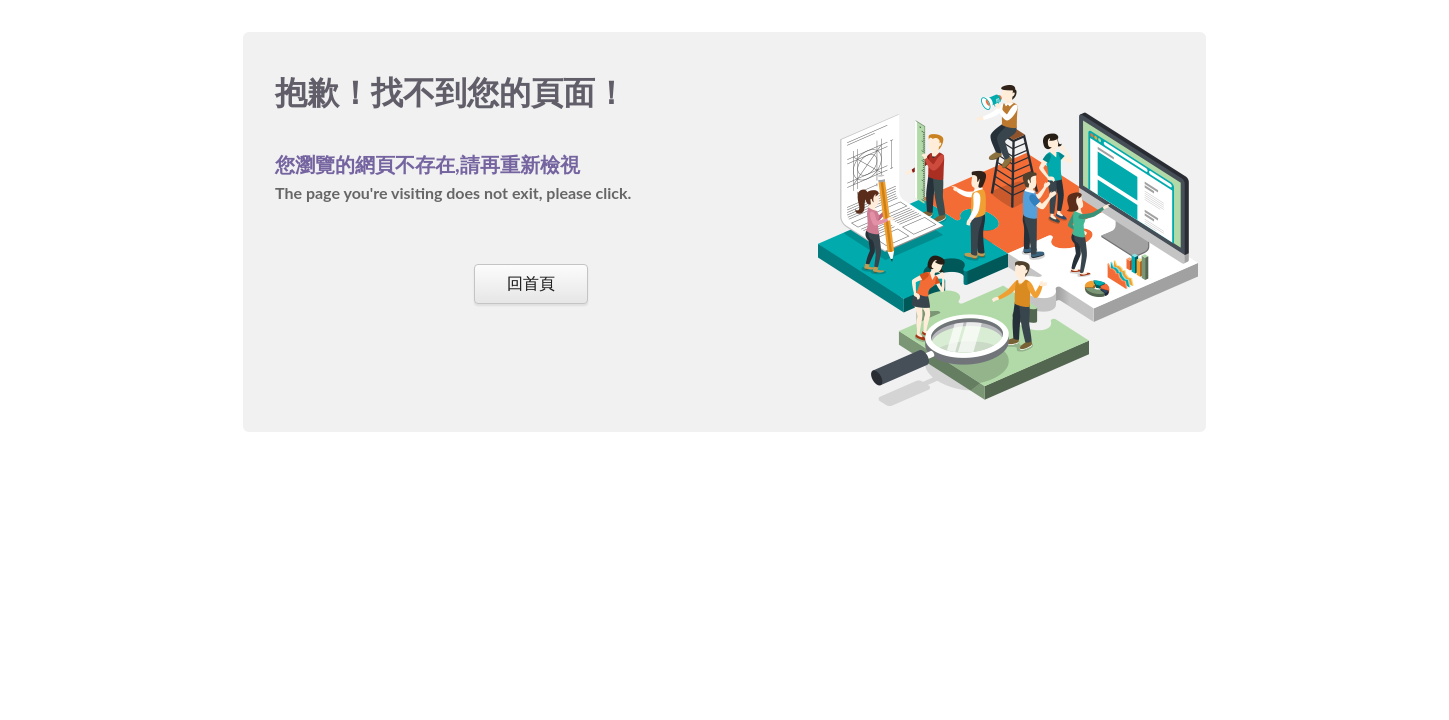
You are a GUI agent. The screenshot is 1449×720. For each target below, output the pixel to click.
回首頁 (531, 282)
